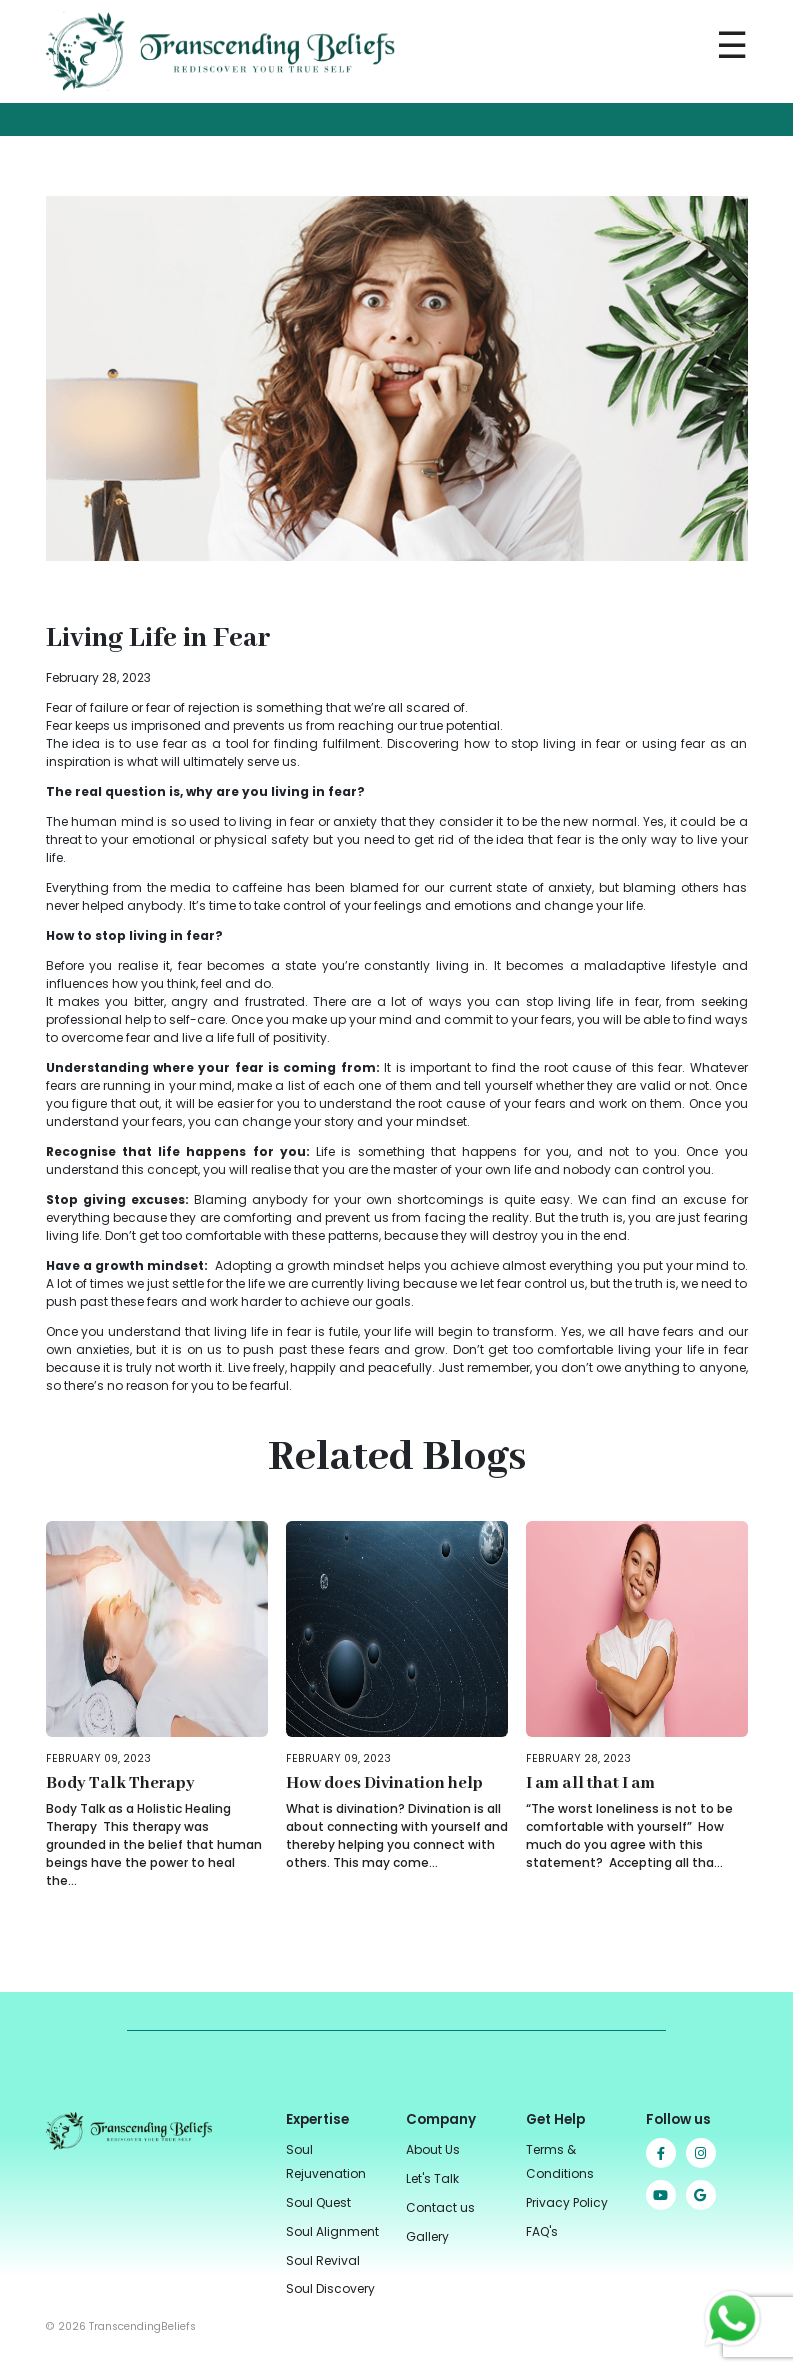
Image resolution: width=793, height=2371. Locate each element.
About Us (433, 2149)
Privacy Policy (567, 2202)
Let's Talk (432, 2178)
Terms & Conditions (560, 2161)
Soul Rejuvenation (326, 2161)
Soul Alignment (332, 2231)
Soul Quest (318, 2202)
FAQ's (542, 2231)
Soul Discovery (330, 2288)
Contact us (440, 2207)
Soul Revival (323, 2260)
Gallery (427, 2236)
